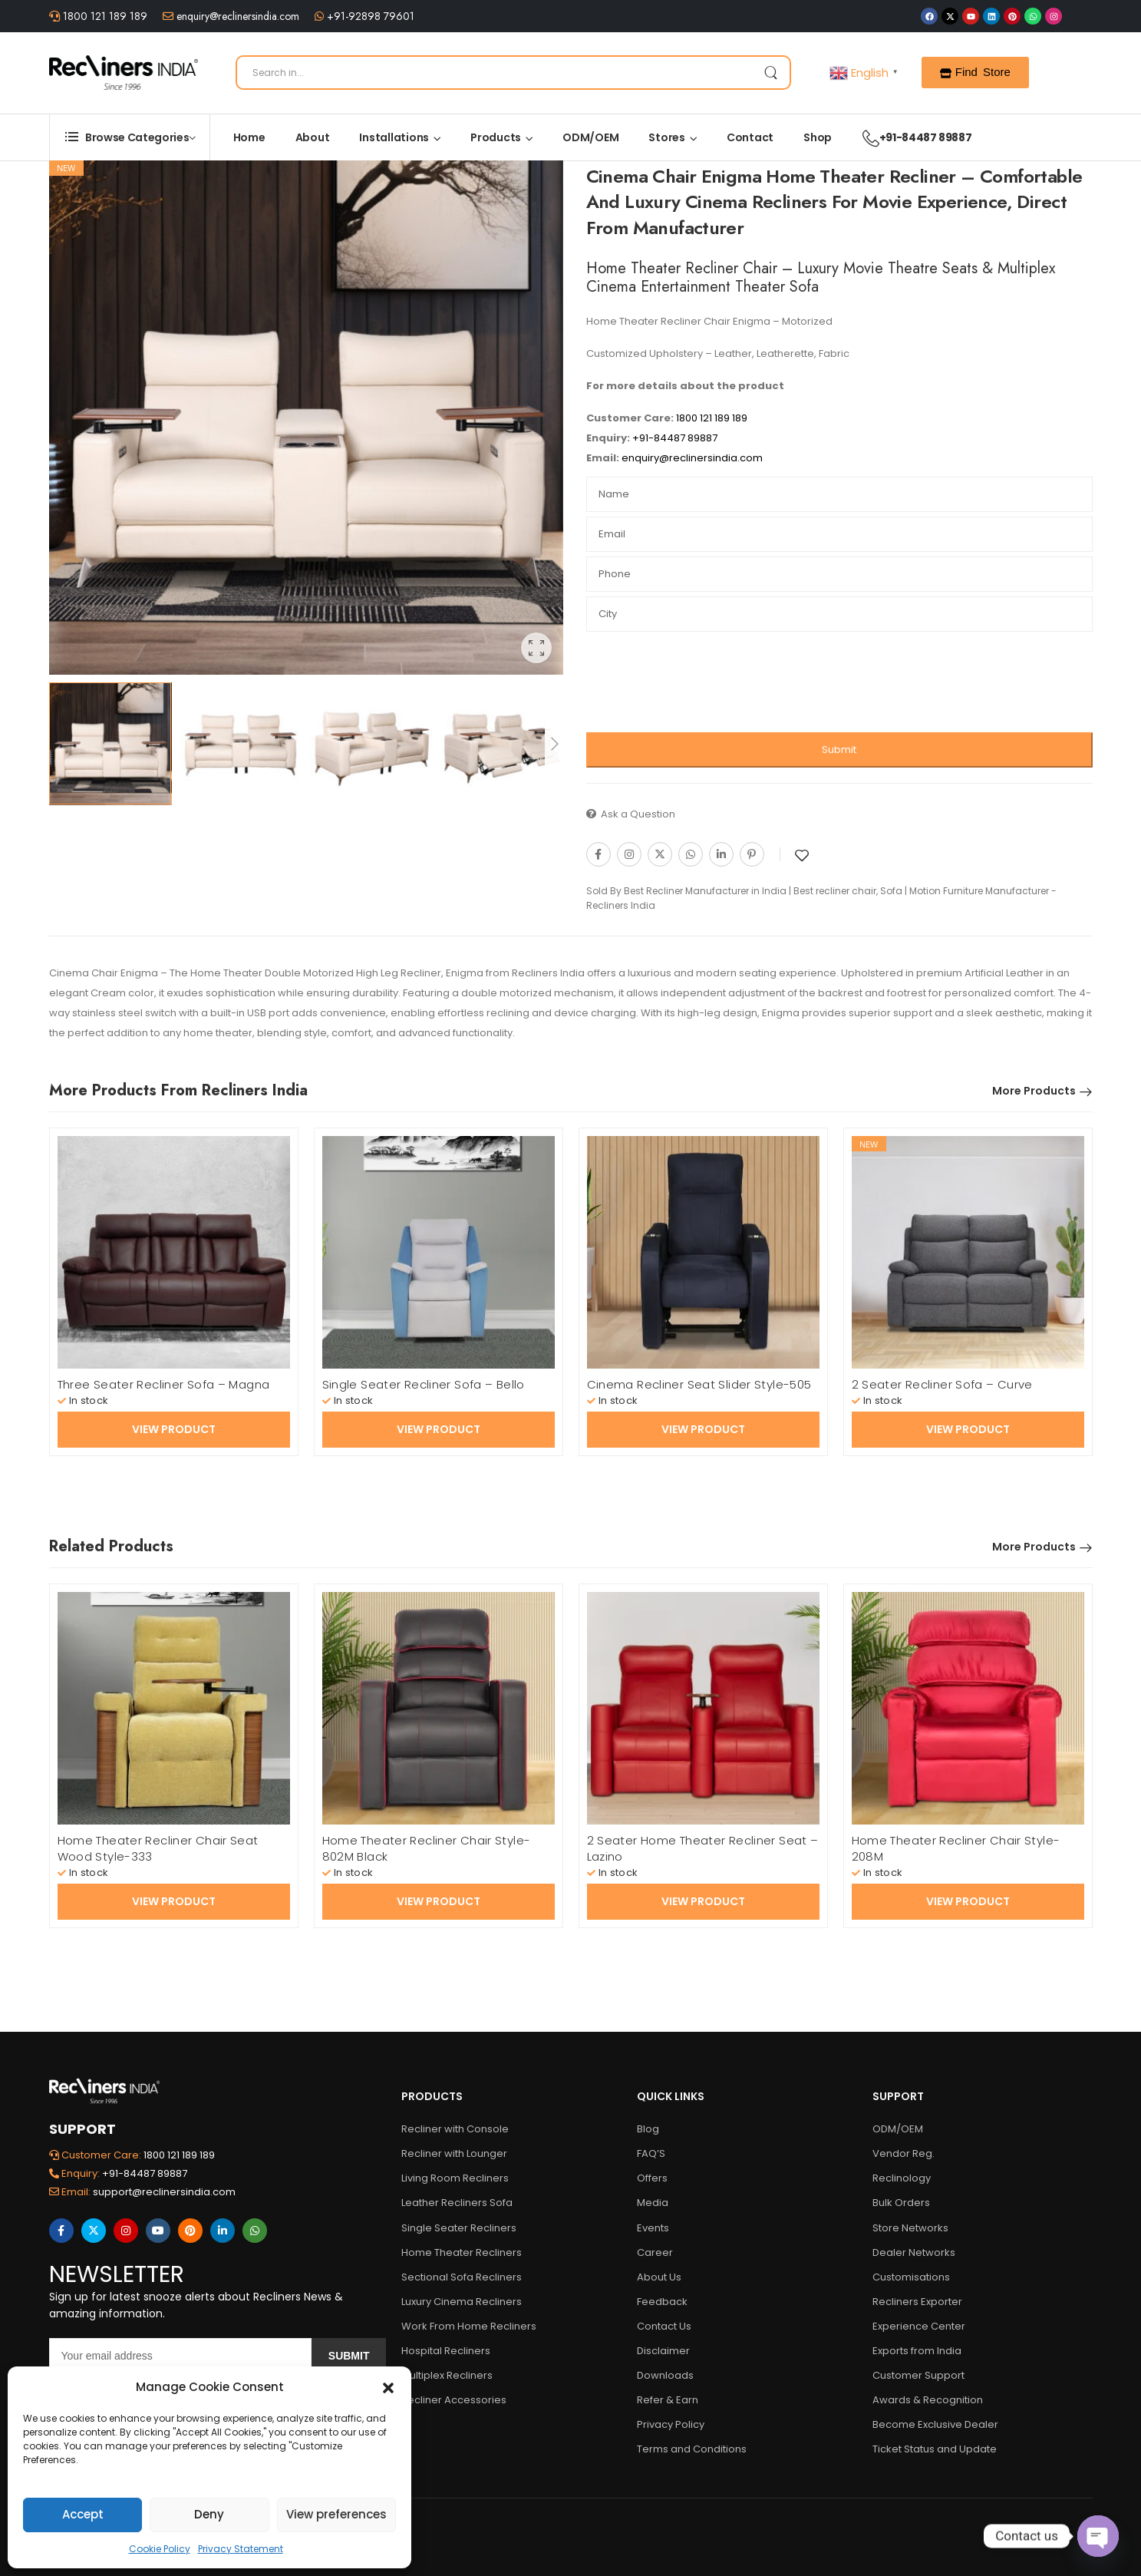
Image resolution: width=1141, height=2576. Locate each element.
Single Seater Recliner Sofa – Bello (423, 1384)
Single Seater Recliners (458, 2228)
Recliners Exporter (917, 2301)
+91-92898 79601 (369, 16)
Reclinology (901, 2178)
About (312, 137)
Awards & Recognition (927, 2400)
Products (495, 137)
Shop (817, 137)
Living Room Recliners (455, 2178)
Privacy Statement (240, 2548)
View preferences (336, 2514)
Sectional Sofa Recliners (461, 2277)
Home (249, 137)
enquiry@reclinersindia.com (236, 16)
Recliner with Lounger (454, 2153)
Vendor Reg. (903, 2153)
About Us (659, 2277)
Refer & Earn (667, 2400)
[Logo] (123, 72)
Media (652, 2202)
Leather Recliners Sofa (457, 2202)
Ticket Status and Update (934, 2449)
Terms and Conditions (692, 2449)
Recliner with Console (455, 2129)
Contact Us (664, 2326)
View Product (174, 1429)
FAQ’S (651, 2153)
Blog (648, 2129)
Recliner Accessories (453, 2400)
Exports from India (916, 2350)
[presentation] (702, 686)
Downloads (665, 2375)
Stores (666, 137)
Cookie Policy (159, 2548)
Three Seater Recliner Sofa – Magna (164, 1384)
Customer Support (918, 2375)
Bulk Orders (901, 2202)
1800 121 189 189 (103, 16)
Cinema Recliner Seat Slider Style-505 (699, 1384)
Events (653, 2228)
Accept (83, 2514)
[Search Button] (770, 72)
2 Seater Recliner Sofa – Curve (942, 1384)
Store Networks (910, 2228)
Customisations (911, 2277)
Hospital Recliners (445, 2350)
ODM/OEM (590, 137)
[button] (388, 2387)
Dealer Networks (913, 2252)
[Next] (554, 744)
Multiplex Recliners (447, 2375)
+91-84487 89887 (909, 137)
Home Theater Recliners (461, 2252)
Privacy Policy (670, 2424)
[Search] (513, 72)
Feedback (662, 2301)
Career (655, 2252)
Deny (209, 2514)
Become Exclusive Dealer (935, 2424)
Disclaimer (663, 2350)
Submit (839, 749)
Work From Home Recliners (468, 2326)
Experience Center (918, 2326)
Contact (750, 137)
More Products (1034, 1090)
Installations (394, 137)
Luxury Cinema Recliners (461, 2301)
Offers (652, 2178)
